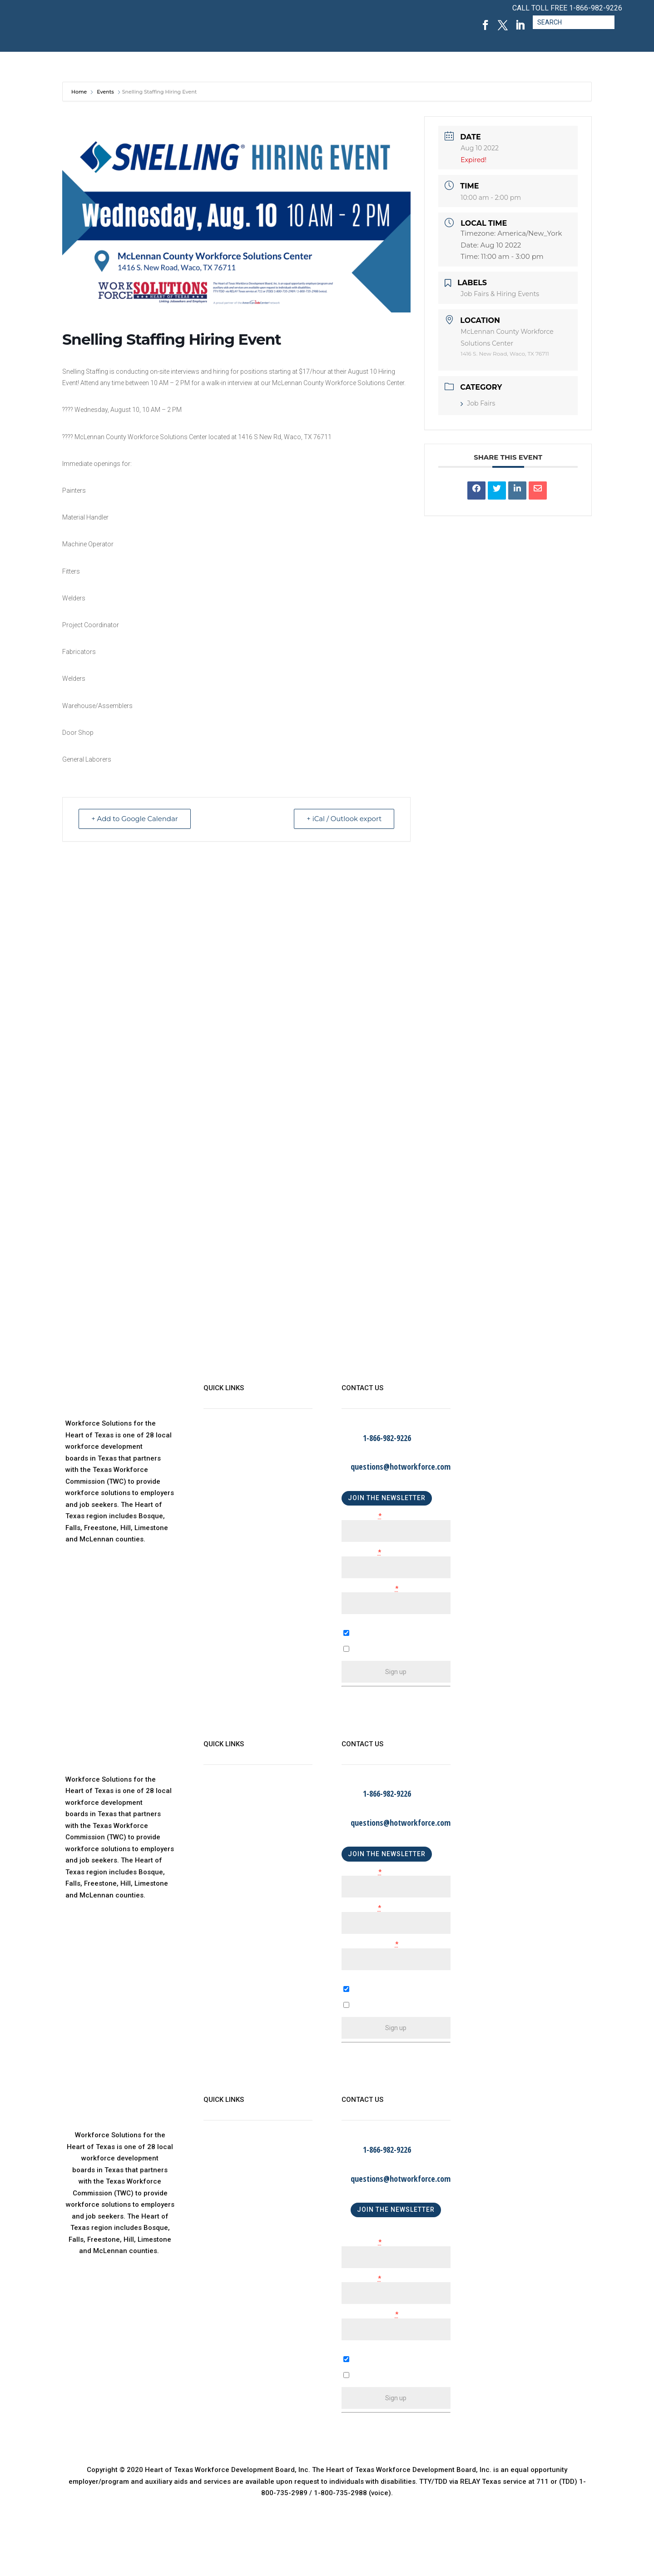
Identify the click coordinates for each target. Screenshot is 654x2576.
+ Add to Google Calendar (135, 819)
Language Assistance (238, 1530)
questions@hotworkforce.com (401, 1466)
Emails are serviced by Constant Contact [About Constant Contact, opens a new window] (410, 1710)
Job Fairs (478, 403)
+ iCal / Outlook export (343, 819)
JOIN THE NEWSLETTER (387, 1497)
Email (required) (370, 1589)
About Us (218, 1439)
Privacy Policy (225, 1512)
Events (105, 92)
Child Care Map (228, 1475)
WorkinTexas (224, 1457)
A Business (359, 1997)
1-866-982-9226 (595, 8)
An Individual (362, 2013)
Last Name (361, 1552)
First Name (362, 1516)
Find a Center (225, 1494)
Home (79, 92)
